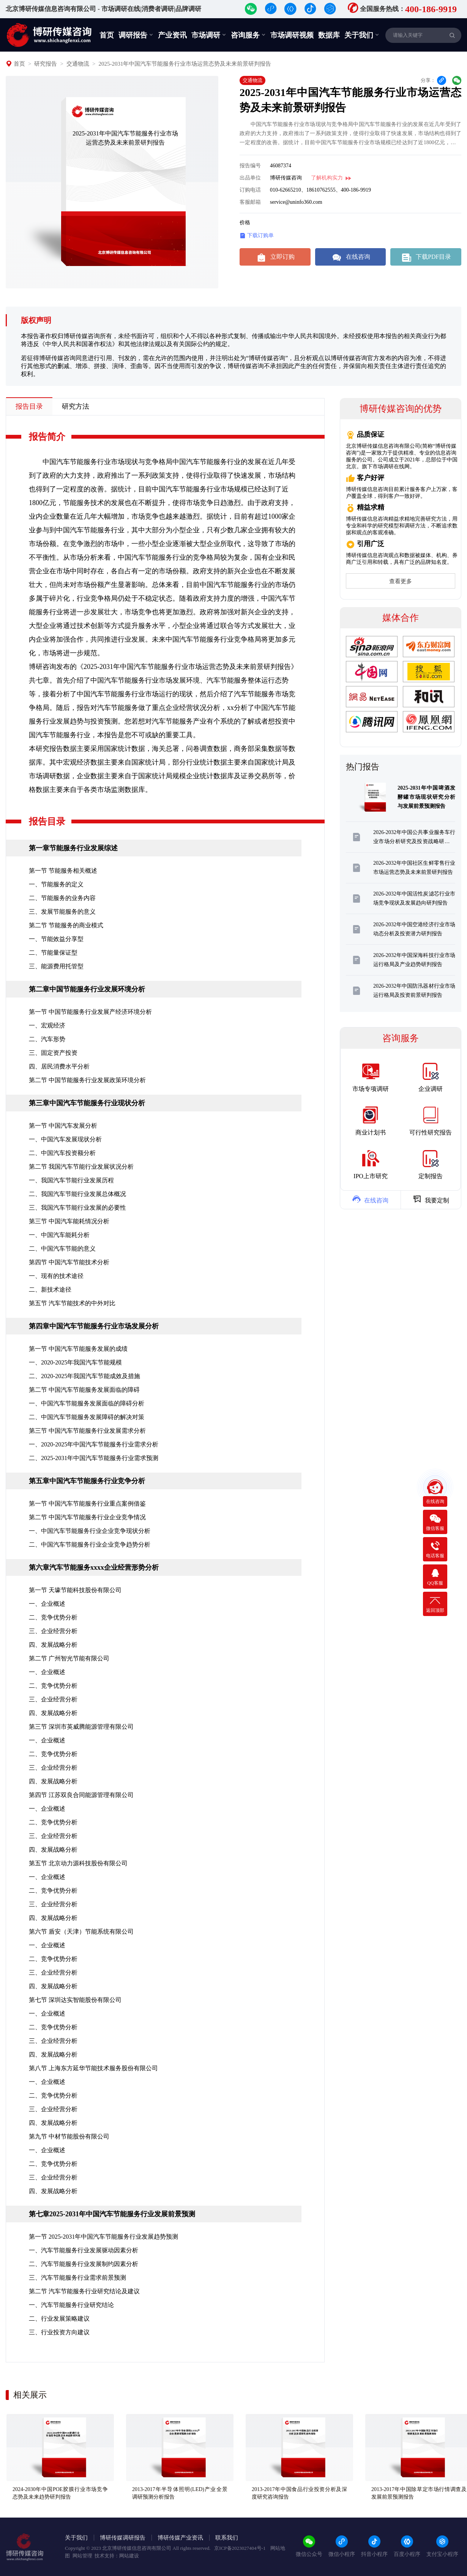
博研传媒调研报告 (122, 2538)
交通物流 (77, 64)
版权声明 (36, 320)
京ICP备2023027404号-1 (240, 2548)
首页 (106, 35)
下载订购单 (257, 236)
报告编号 (250, 165)
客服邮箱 (250, 202)
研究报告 (45, 64)
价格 (245, 222)
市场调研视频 (292, 35)
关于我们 (361, 35)
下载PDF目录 (426, 257)
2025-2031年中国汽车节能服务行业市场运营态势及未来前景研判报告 (184, 64)
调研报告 (135, 35)
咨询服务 (248, 35)
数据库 (329, 35)
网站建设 (129, 2556)
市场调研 (208, 35)
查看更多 (400, 581)
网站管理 (82, 2556)
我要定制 (431, 1199)
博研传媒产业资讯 (180, 2538)
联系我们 (226, 2538)
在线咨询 (350, 257)
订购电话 (250, 190)
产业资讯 (172, 35)
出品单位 (250, 178)
